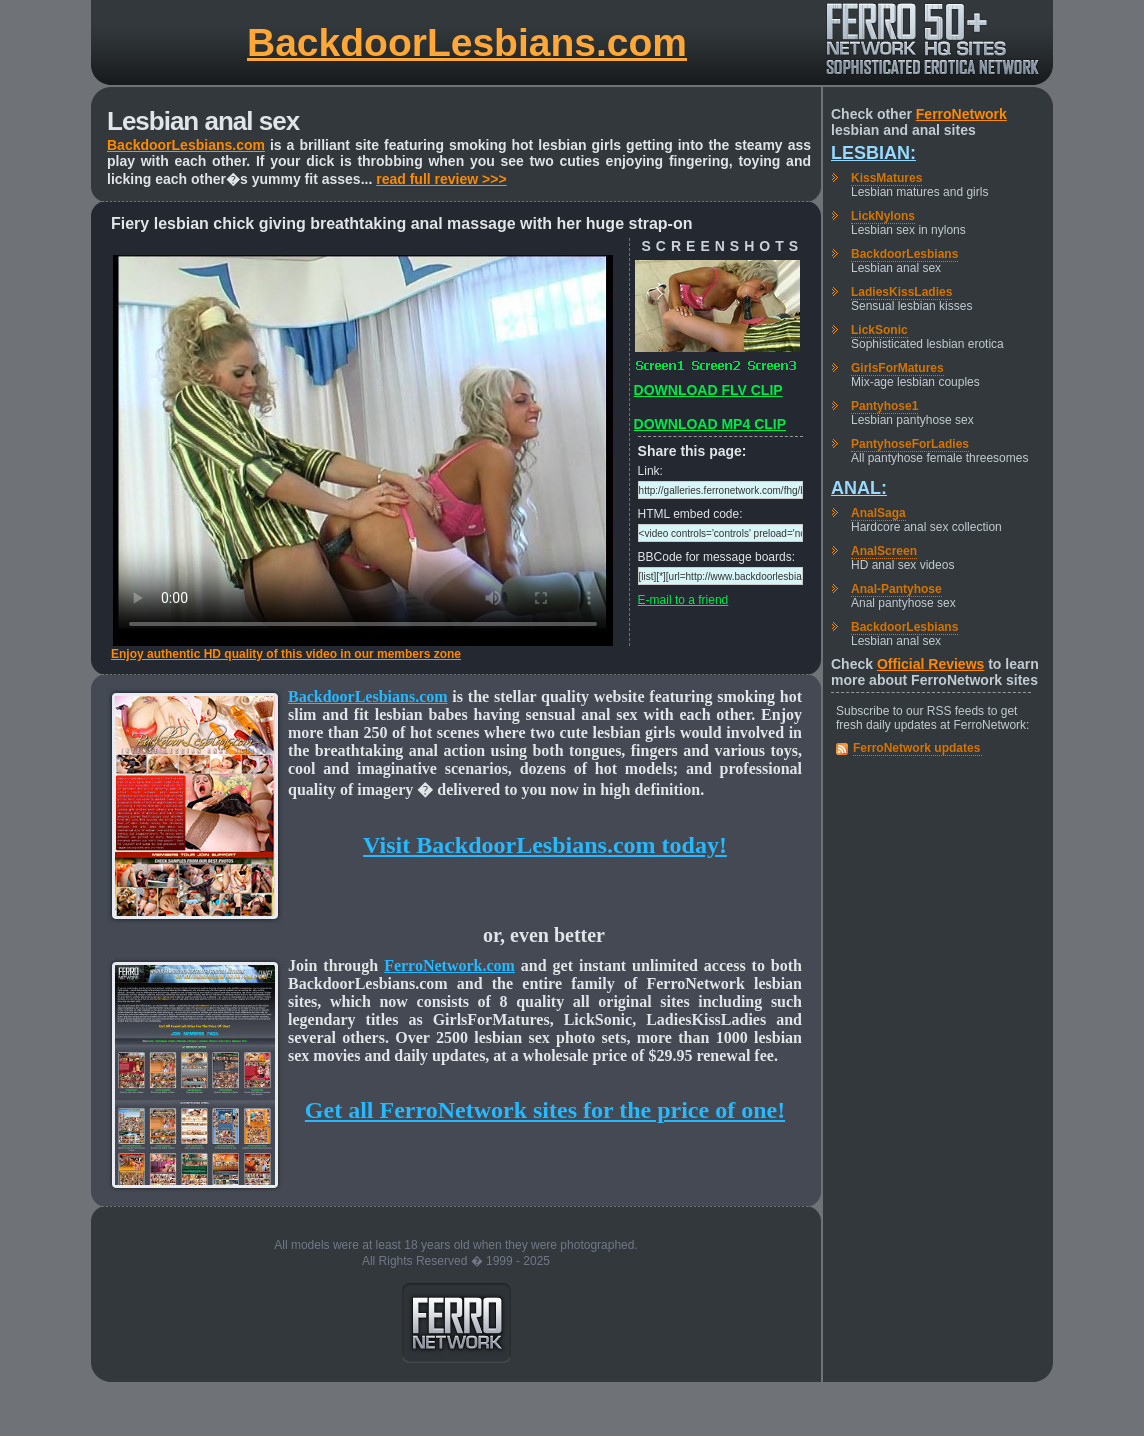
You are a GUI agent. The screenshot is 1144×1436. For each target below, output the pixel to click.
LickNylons (883, 216)
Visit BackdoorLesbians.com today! (545, 845)
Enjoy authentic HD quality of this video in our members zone (286, 654)
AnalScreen (884, 551)
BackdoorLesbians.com (467, 42)
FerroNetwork (961, 114)
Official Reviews (930, 664)
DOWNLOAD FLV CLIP (708, 390)
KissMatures (886, 178)
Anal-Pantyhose (896, 589)
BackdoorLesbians (904, 254)
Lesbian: (873, 153)
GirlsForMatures (897, 368)
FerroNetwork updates (916, 748)
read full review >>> (441, 179)
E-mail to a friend (683, 600)
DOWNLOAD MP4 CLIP (710, 424)
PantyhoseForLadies (910, 444)
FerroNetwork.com (449, 965)
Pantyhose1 (884, 406)
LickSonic (879, 330)
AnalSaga (878, 513)
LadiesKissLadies (901, 292)
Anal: (859, 488)
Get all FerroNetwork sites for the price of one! (545, 1110)
